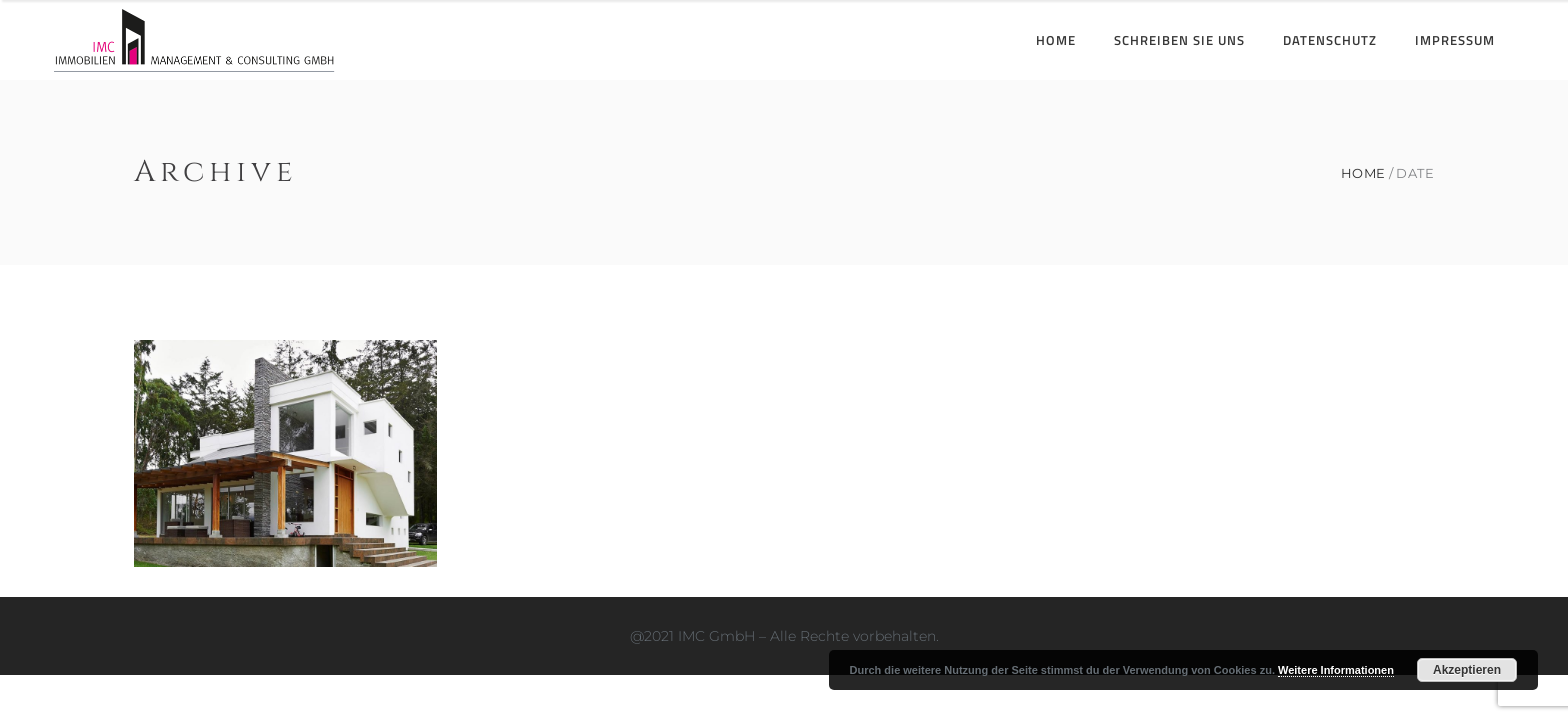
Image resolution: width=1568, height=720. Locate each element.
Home (1363, 173)
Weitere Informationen (1336, 670)
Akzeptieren (1467, 670)
